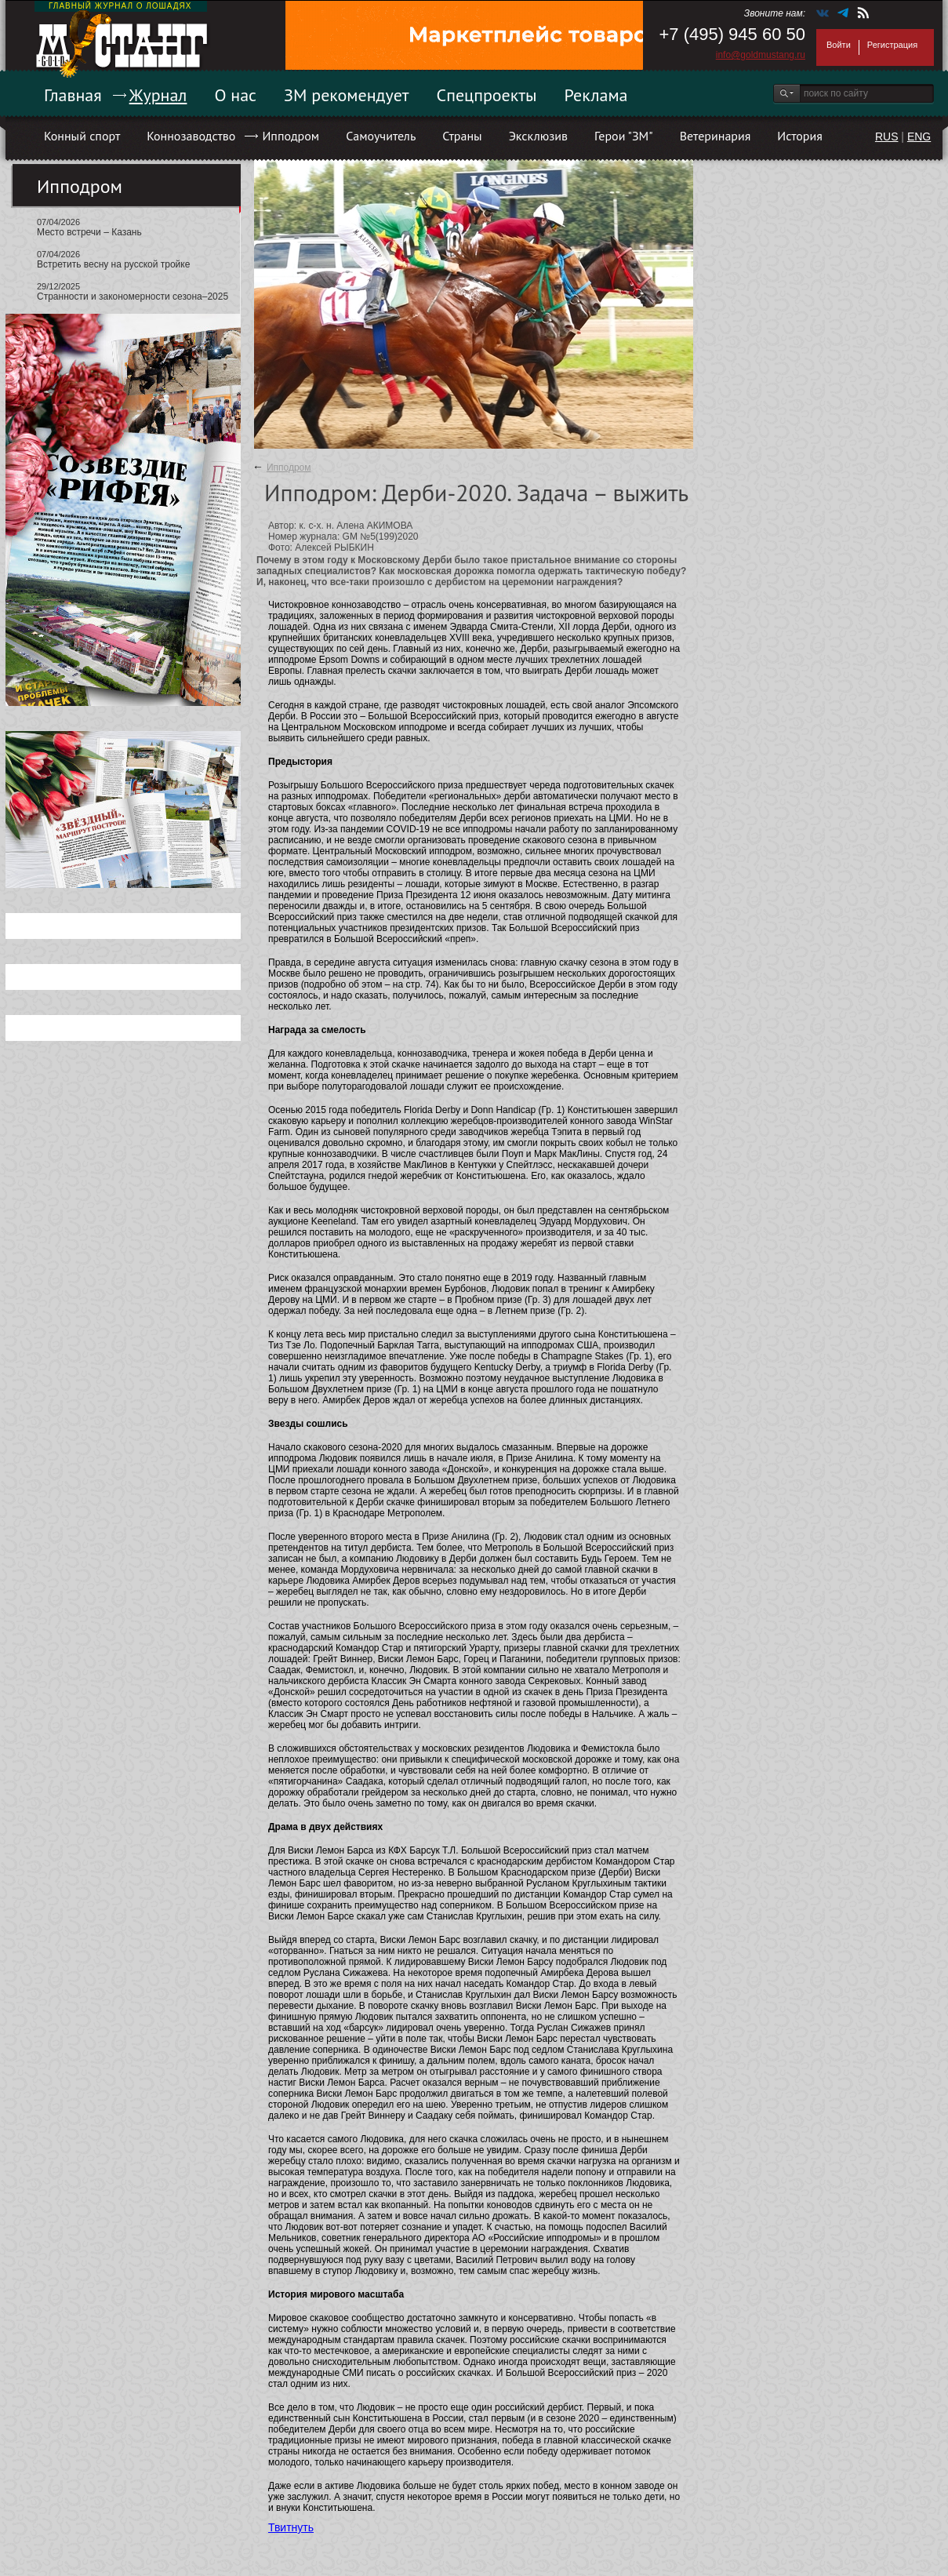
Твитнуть (291, 2527)
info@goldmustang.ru (760, 54)
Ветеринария (715, 136)
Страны (461, 136)
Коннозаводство (191, 136)
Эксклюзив (538, 136)
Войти (838, 44)
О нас (235, 95)
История (800, 136)
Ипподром (290, 136)
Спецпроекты (487, 95)
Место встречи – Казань (89, 232)
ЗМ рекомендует (346, 95)
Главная (73, 95)
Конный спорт (82, 136)
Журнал (158, 95)
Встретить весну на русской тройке (113, 264)
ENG (919, 136)
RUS (887, 136)
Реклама (596, 95)
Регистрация (892, 44)
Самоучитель (381, 136)
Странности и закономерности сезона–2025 (132, 296)
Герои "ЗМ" (623, 136)
